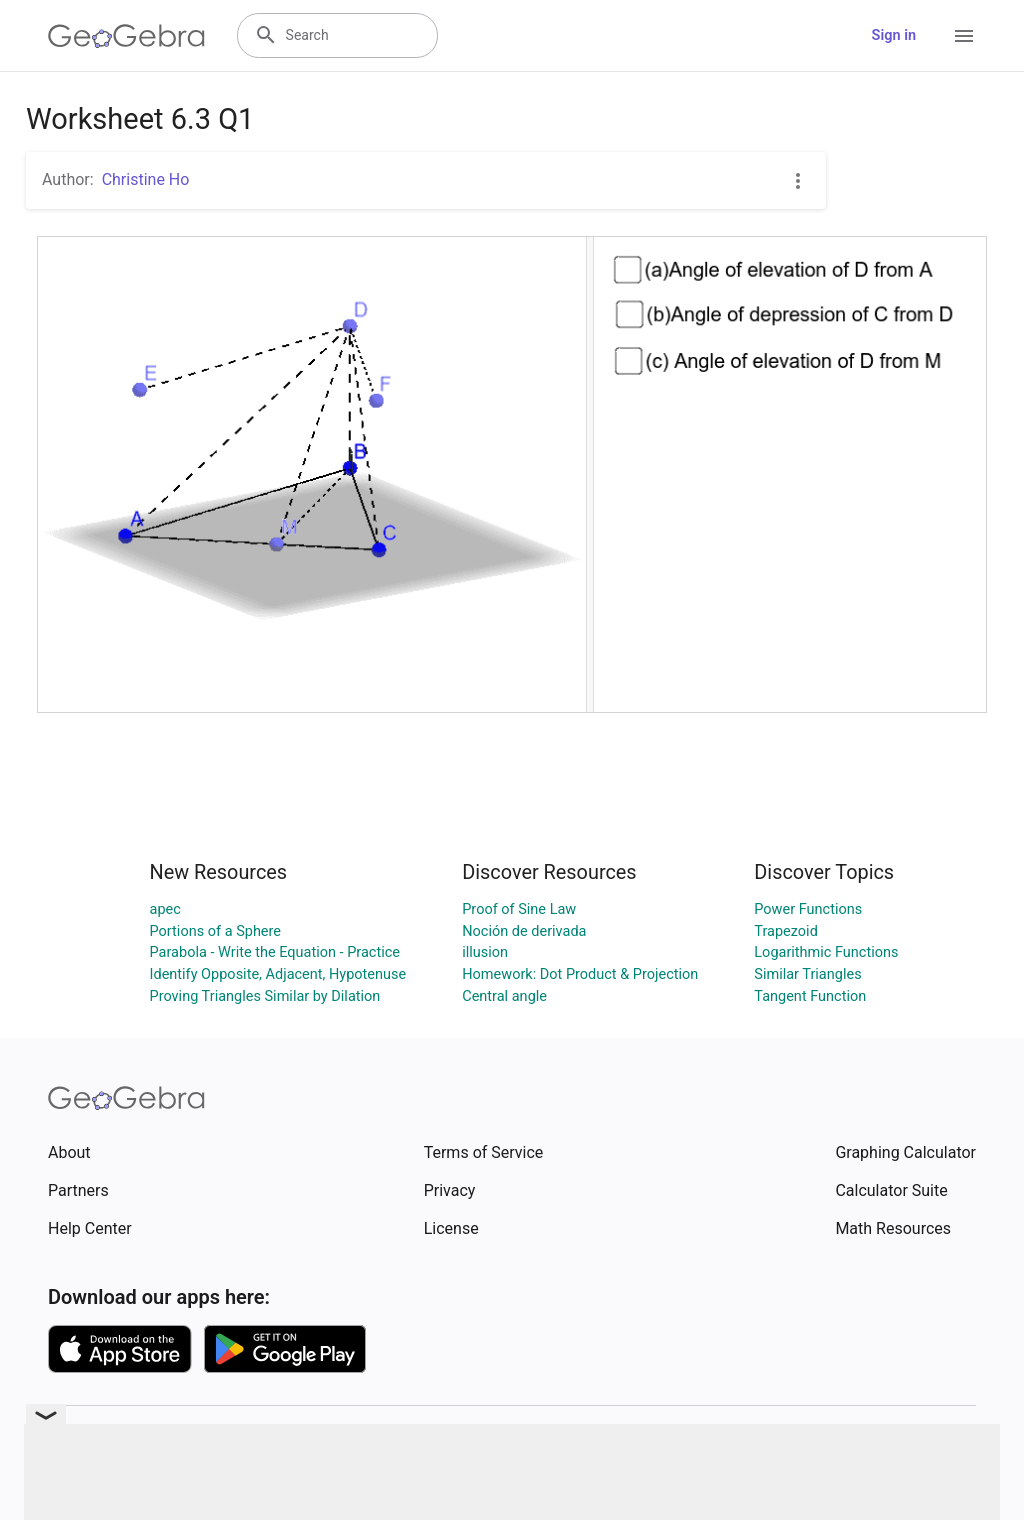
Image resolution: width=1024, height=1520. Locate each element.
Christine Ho (146, 179)
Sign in (894, 35)
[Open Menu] (964, 36)
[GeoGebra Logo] (126, 36)
